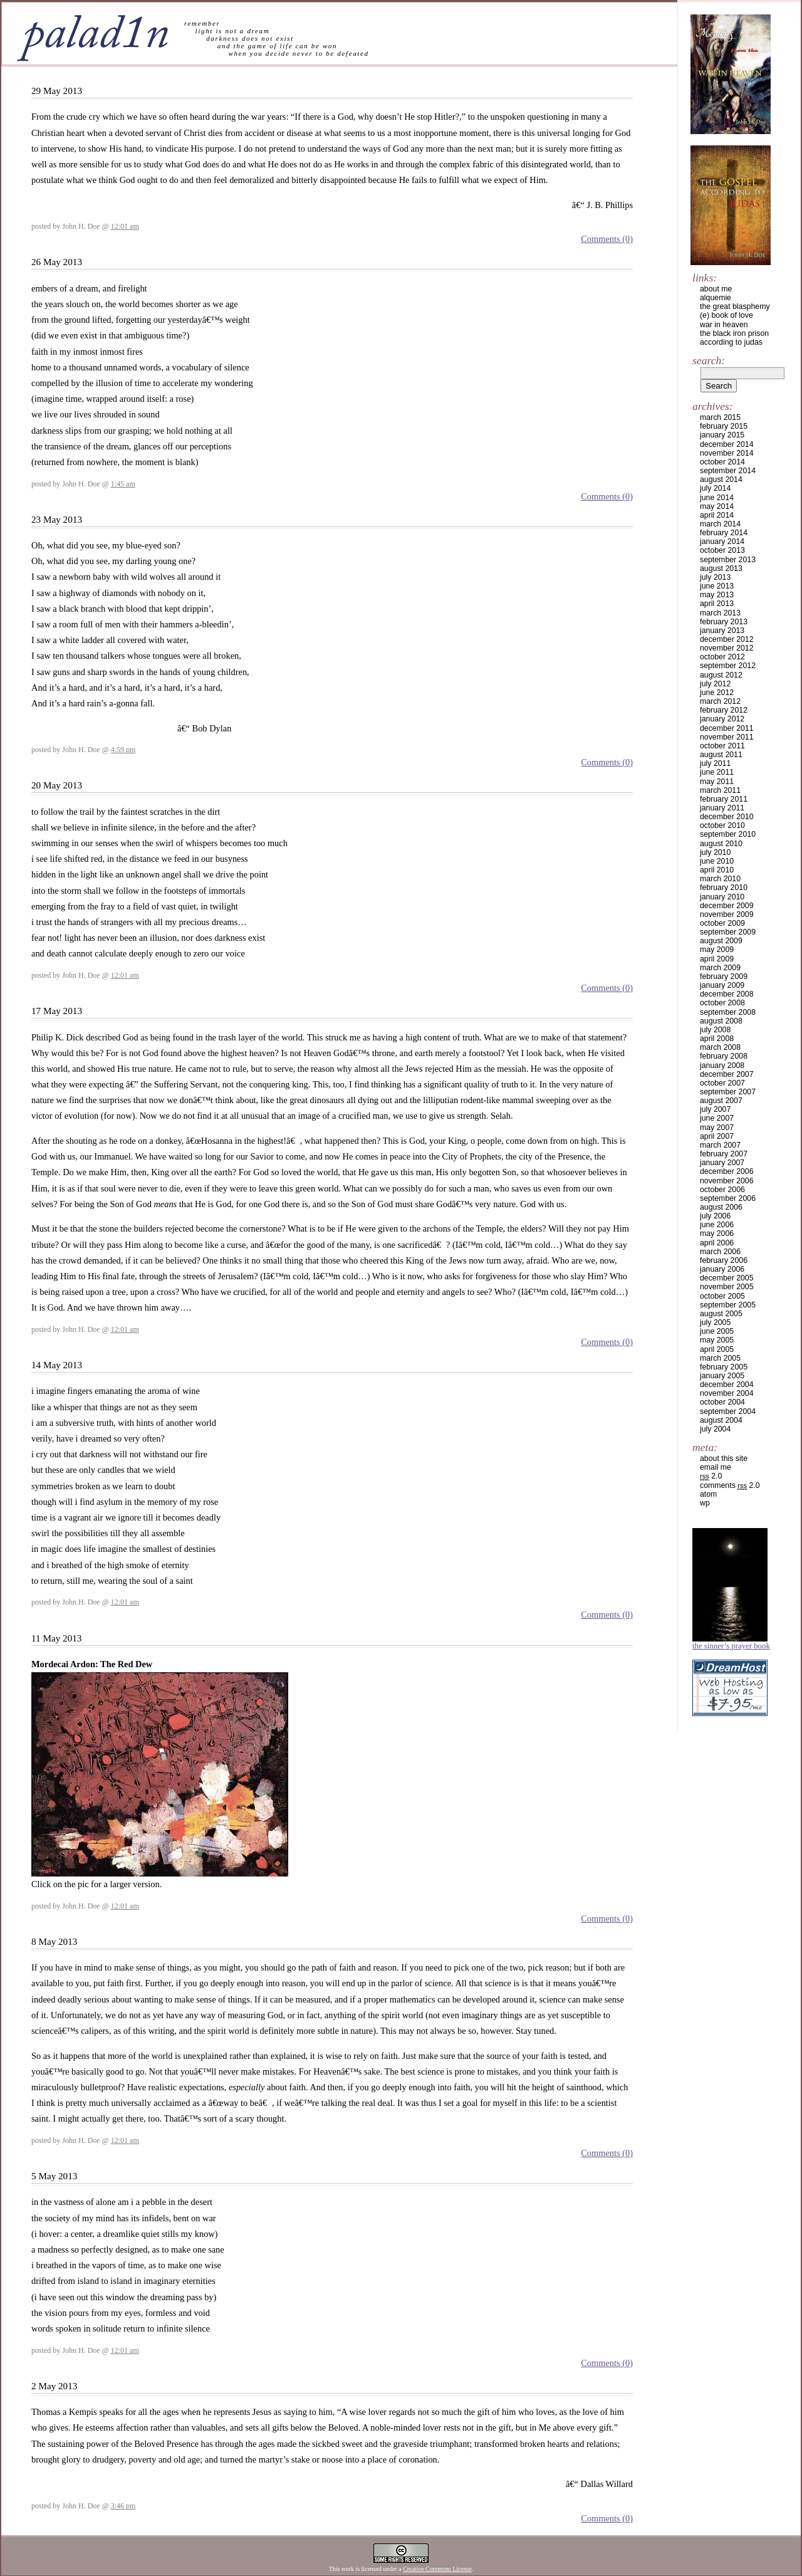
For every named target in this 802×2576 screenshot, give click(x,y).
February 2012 (723, 710)
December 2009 (727, 905)
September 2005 (728, 1305)
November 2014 (727, 453)
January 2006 (722, 1269)
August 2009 (721, 940)
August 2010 (721, 843)
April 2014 (717, 515)
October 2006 (722, 1189)
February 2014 (723, 532)
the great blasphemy (735, 306)
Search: (708, 360)
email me (715, 1467)
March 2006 (720, 1251)
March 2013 (720, 613)
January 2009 (722, 985)
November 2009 (727, 914)
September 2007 (728, 1091)
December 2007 (727, 1074)
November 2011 (727, 737)
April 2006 (717, 1242)
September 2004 (728, 1411)
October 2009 (722, 923)
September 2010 (728, 834)
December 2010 (727, 816)
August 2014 (721, 479)
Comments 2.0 (730, 1485)
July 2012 (715, 683)
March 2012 (720, 701)
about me (716, 289)
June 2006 (717, 1224)
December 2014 (727, 444)
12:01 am (125, 226)
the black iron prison (734, 333)
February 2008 (723, 1056)
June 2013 (717, 586)
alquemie (715, 297)
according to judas (731, 342)
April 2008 (717, 1038)
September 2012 (728, 665)
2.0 (711, 1476)
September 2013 (728, 559)
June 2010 (717, 861)
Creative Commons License (437, 2568)
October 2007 (722, 1083)
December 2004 (727, 1384)
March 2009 (720, 967)
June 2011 (717, 772)
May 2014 (717, 506)
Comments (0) (607, 239)
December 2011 (727, 728)
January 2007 (722, 1162)
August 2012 (721, 675)
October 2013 (722, 550)
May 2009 (717, 949)
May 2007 (717, 1127)
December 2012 (727, 639)
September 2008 (728, 1012)
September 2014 (728, 470)
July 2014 (715, 488)
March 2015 (720, 417)
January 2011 (722, 808)
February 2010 (723, 887)
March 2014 (720, 524)
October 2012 (722, 656)
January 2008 (722, 1065)
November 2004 (727, 1393)
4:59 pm (123, 749)
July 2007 (715, 1109)
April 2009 (717, 959)
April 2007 (717, 1136)
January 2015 (722, 435)
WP (705, 1503)
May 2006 (717, 1233)
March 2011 (720, 790)
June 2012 (717, 692)
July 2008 (715, 1029)
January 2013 (722, 630)
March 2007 (720, 1145)
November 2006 (727, 1180)
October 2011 (722, 745)
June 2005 (717, 1331)
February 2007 (723, 1153)
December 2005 (727, 1278)
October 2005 (722, 1296)
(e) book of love (726, 315)
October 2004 (722, 1402)
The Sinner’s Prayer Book (731, 1645)
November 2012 (727, 648)
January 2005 (722, 1375)
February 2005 (723, 1367)
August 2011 (721, 754)
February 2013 (723, 621)
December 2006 (727, 1171)
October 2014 (722, 462)
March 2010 (720, 878)
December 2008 (727, 994)
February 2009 (723, 976)
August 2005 (721, 1313)
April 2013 (717, 603)
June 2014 (717, 497)
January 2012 (722, 719)
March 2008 (720, 1047)
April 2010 (717, 870)
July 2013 (715, 577)
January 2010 (722, 897)
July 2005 (715, 1322)
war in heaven (724, 324)
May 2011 (717, 781)
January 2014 (722, 541)
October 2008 (722, 1002)
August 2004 (721, 1420)
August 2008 (721, 1021)
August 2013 (721, 568)
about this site (723, 1458)
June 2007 (717, 1118)
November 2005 (727, 1286)
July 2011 (715, 763)
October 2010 (722, 825)
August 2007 (721, 1100)
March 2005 (720, 1358)
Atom (708, 1494)
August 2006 (721, 1207)
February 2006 (723, 1260)
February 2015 (723, 426)
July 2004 (715, 1429)
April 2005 (717, 1349)
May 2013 (717, 594)
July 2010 (715, 852)
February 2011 (723, 799)
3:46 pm (123, 2505)
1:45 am (123, 483)
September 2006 (728, 1198)
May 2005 (717, 1340)
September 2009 (728, 932)
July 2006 (715, 1216)
